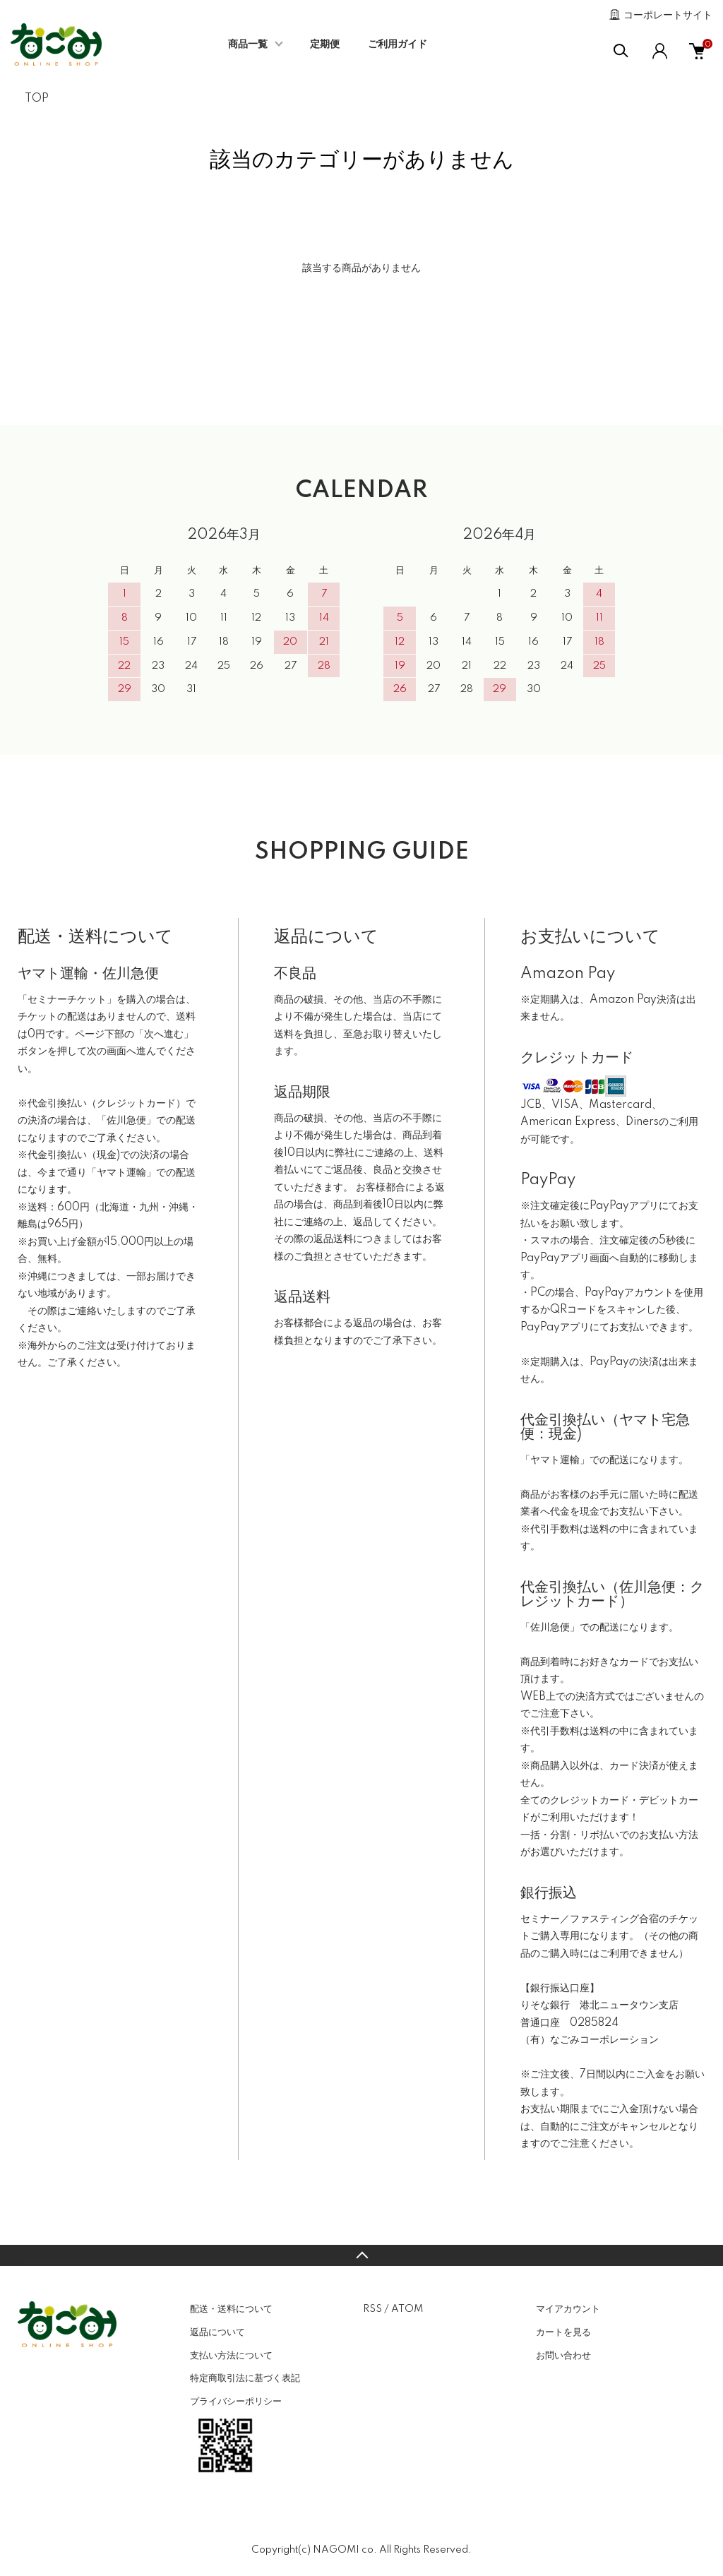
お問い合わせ (563, 2356)
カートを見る (563, 2332)
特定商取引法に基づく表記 (245, 2378)
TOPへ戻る (361, 2255)
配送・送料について (231, 2309)
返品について (217, 2332)
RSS (372, 2309)
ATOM (407, 2309)
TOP (37, 99)
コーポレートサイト (667, 15)
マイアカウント (568, 2309)
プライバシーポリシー (236, 2402)
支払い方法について (231, 2356)
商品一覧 (248, 44)
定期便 (325, 44)
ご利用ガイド (397, 44)
